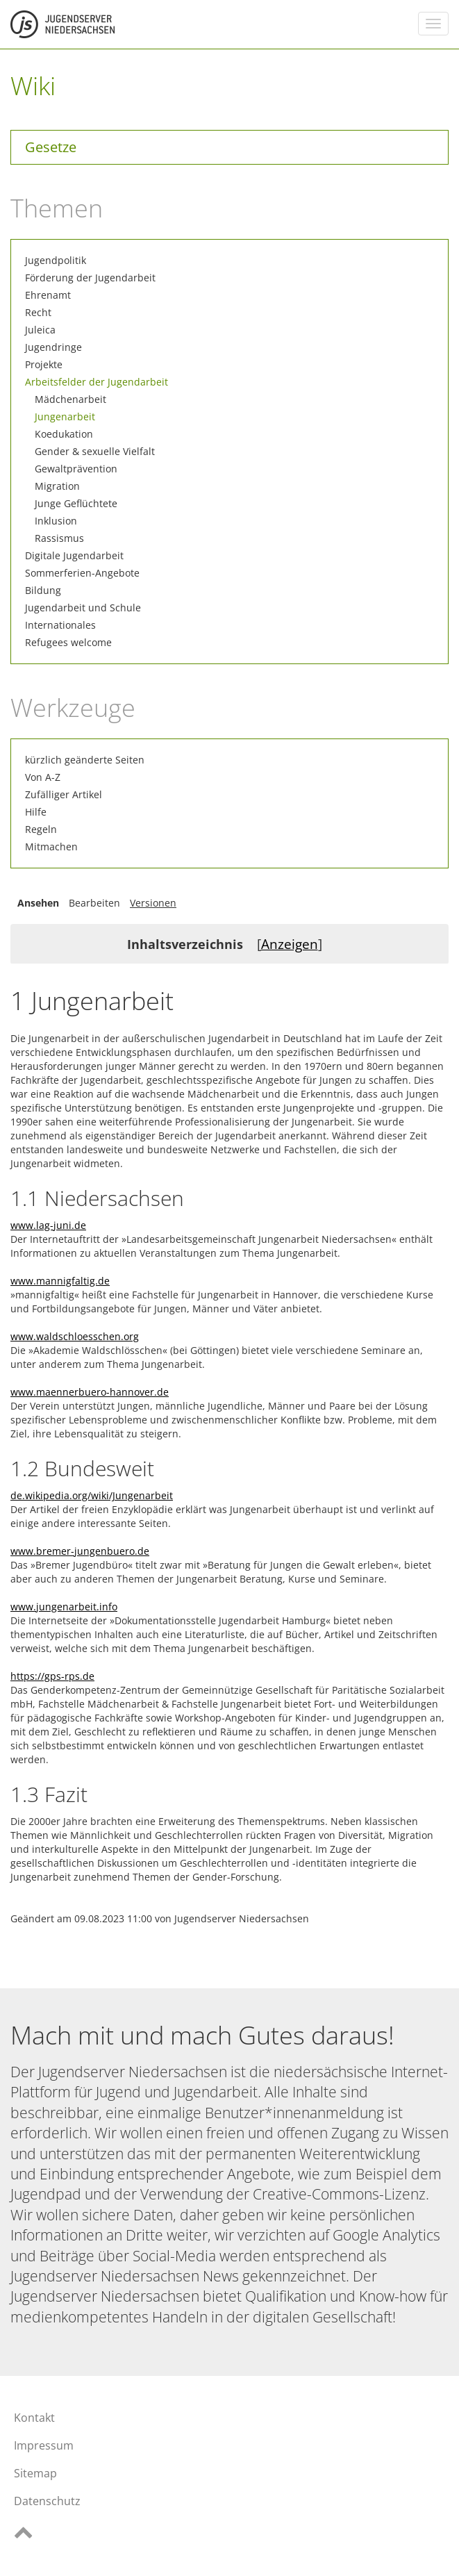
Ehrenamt (48, 295)
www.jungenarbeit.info (63, 1606)
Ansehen (38, 902)
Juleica (40, 329)
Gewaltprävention (76, 468)
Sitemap (35, 2473)
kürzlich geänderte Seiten (84, 759)
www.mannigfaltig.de (60, 1280)
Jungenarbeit (65, 416)
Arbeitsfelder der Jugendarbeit (96, 381)
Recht (38, 312)
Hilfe (36, 811)
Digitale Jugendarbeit (74, 555)
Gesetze (50, 147)
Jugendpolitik (55, 260)
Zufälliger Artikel (63, 794)
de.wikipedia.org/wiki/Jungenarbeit (91, 1495)
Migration (57, 486)
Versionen (153, 902)
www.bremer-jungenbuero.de (79, 1551)
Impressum (44, 2445)
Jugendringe (53, 347)
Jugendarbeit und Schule (83, 607)
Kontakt (34, 2417)
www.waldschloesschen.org (74, 1336)
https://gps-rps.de (52, 1676)
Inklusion (56, 520)
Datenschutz (47, 2501)
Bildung (43, 590)
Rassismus (59, 538)
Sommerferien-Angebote (82, 572)
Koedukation (64, 433)
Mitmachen (51, 846)
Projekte (43, 364)
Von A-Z (42, 777)
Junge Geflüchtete (76, 503)
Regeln (41, 829)
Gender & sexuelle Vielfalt (95, 451)
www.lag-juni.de (48, 1225)
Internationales (60, 624)
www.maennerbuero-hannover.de (89, 1391)
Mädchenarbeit (70, 399)
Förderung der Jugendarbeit (90, 277)
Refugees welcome (68, 642)
